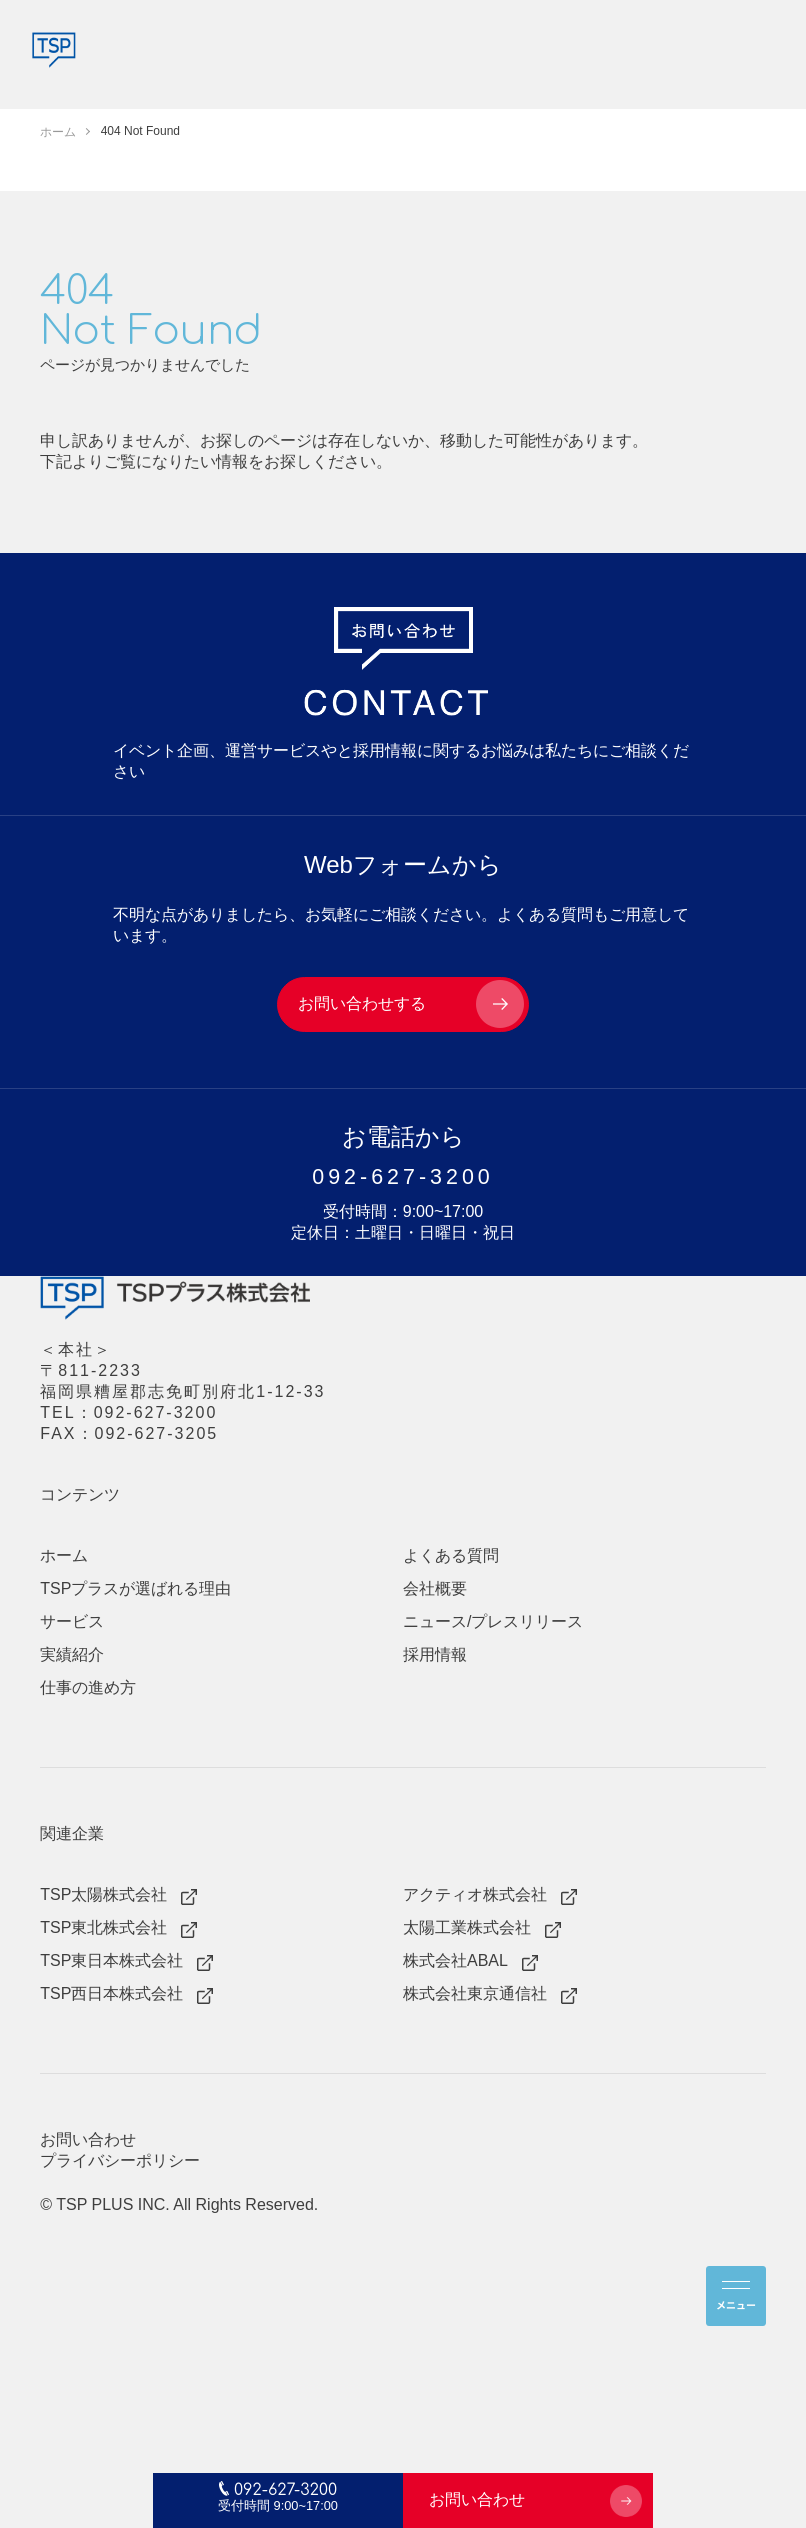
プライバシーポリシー (120, 2160)
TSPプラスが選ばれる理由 (135, 1588)
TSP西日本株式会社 (111, 1993)
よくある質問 (545, 914)
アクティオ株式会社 (475, 1894)
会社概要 (435, 1588)
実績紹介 (72, 1654)
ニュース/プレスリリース (493, 1621)
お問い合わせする (362, 1003)
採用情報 (435, 1654)
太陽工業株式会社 (467, 1927)
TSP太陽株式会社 (103, 1894)
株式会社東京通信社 (475, 1993)
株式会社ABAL (455, 1960)
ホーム (64, 1555)
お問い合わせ (477, 2499)
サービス (72, 1621)
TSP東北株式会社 (103, 1927)
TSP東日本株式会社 (111, 1960)
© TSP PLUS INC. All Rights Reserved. (179, 2204)
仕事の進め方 (88, 1687)
